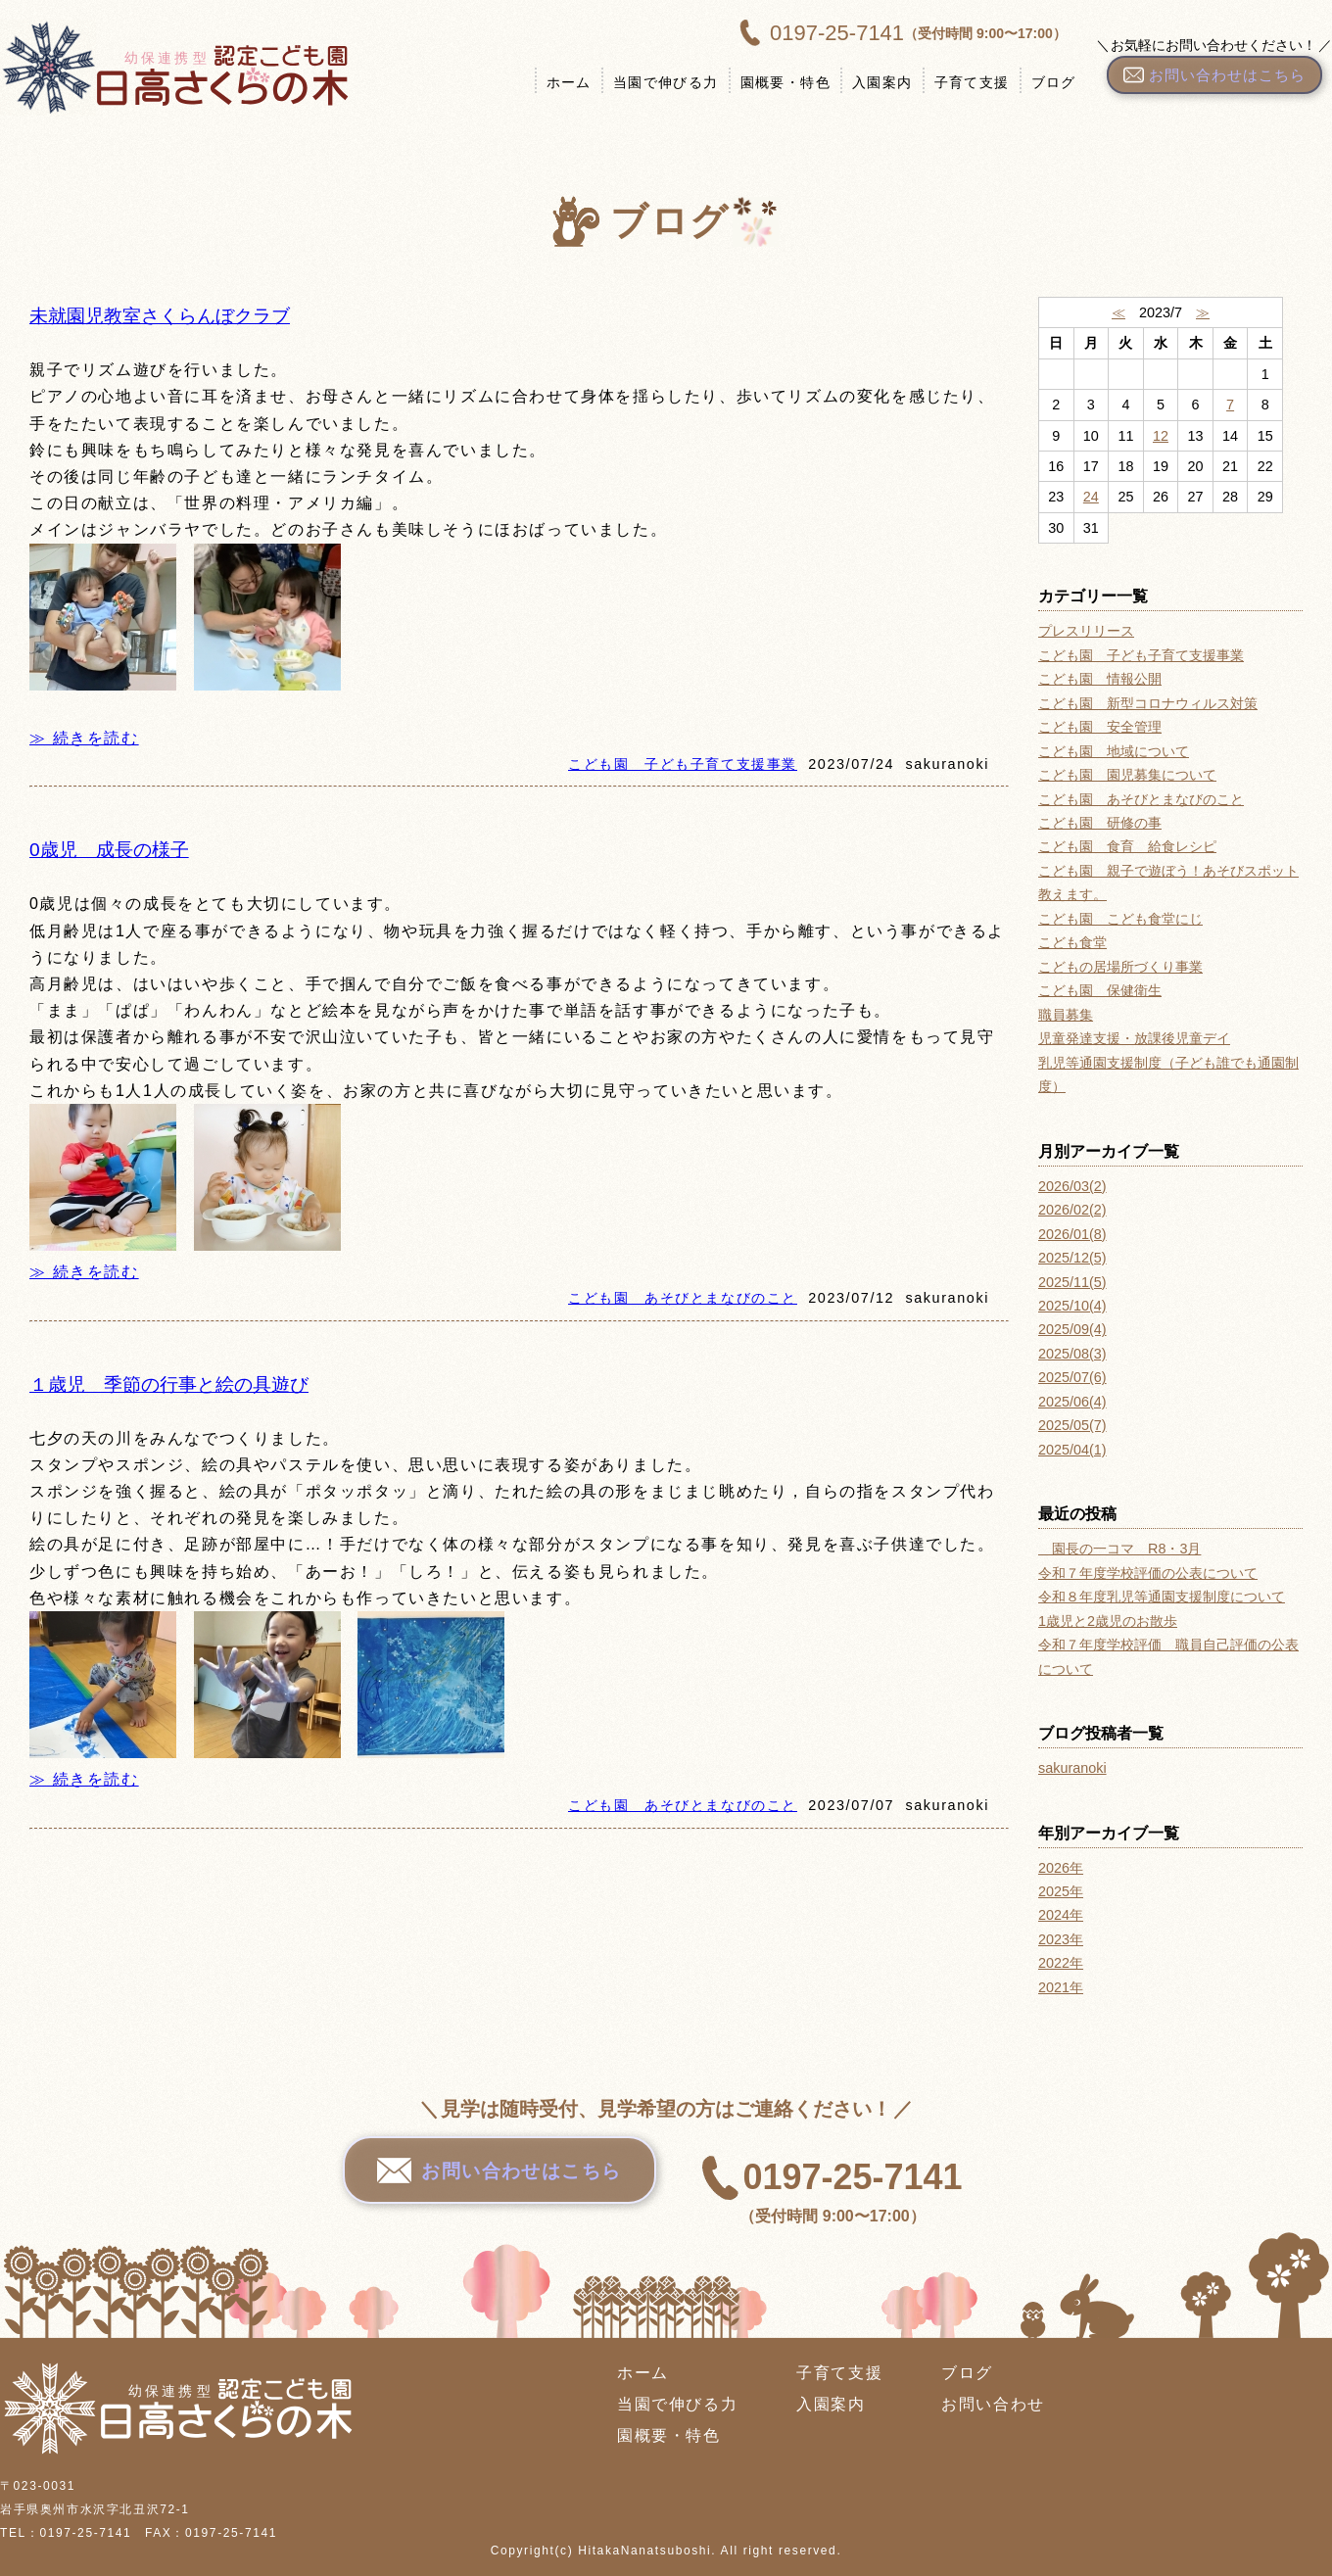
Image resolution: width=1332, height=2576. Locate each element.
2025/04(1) (1072, 1449)
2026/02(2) (1072, 1209)
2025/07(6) (1072, 1377)
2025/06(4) (1072, 1401)
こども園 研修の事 (1100, 823)
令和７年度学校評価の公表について (1148, 1573)
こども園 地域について (1113, 751)
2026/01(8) (1072, 1234)
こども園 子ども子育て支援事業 (682, 764)
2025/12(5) (1072, 1257)
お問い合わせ (993, 2404)
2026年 (1060, 1868)
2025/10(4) (1072, 1305)
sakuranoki (1072, 1768)
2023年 (1060, 1939)
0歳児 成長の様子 (109, 849)
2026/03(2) (1072, 1186)
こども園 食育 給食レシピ (1127, 846)
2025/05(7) (1072, 1425)
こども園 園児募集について (1127, 775)
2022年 (1060, 1963)
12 (1160, 436)
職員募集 (1065, 1015)
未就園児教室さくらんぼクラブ (159, 316)
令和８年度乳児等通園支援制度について (1161, 1596)
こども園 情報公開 (1100, 679)
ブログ (1045, 82)
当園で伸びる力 (657, 82)
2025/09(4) (1072, 1329)
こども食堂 (1072, 942)
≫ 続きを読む (84, 738)
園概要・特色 (777, 82)
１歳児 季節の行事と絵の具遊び (169, 1384)
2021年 (1060, 1987)
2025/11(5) (1072, 1282)
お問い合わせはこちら (500, 2182)
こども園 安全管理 (1100, 727)
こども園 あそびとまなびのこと (682, 1298)
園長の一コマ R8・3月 (1119, 1548)
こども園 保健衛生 (1100, 990)
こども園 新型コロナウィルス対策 (1148, 703)
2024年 (1060, 1915)
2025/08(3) (1072, 1353)
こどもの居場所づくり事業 (1120, 967)
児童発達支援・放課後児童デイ (1134, 1038)
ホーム (560, 82)
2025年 (1060, 1891)
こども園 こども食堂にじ (1120, 919)
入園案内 (873, 82)
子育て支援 (963, 82)
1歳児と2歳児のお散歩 (1107, 1621)
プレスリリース (1086, 631)
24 (1091, 496)
